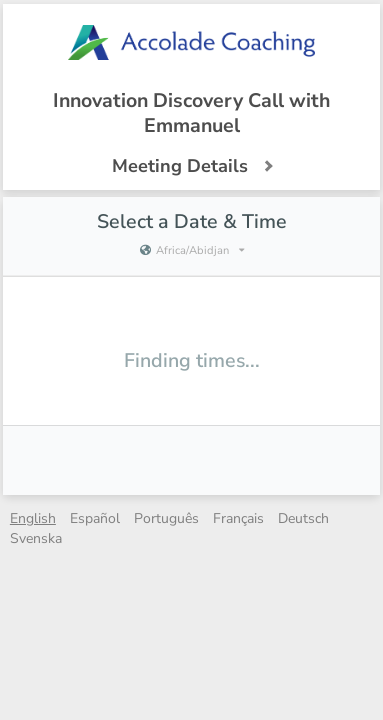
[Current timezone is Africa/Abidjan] (191, 251)
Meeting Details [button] (192, 166)
